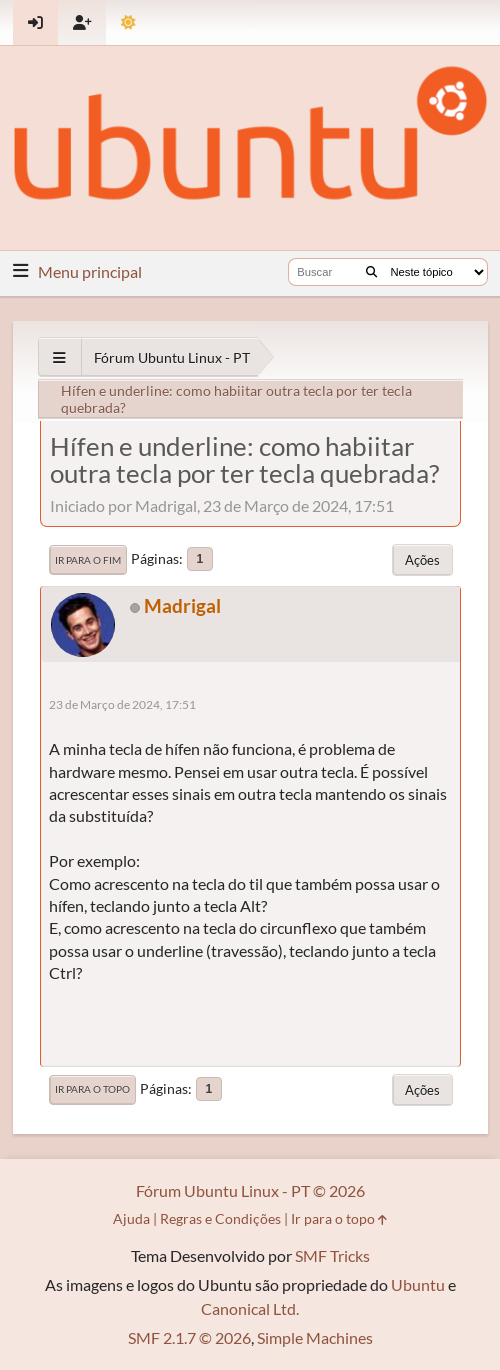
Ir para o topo (92, 1089)
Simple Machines (315, 1337)
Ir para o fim (88, 560)
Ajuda (131, 1218)
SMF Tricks (332, 1255)
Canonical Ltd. (250, 1308)
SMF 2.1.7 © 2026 (189, 1337)
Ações (422, 560)
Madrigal (182, 605)
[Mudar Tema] (128, 22)
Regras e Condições (220, 1218)
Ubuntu (418, 1284)
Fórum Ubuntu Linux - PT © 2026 (250, 1190)
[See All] (59, 357)
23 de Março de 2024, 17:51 (122, 704)
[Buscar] (371, 272)
